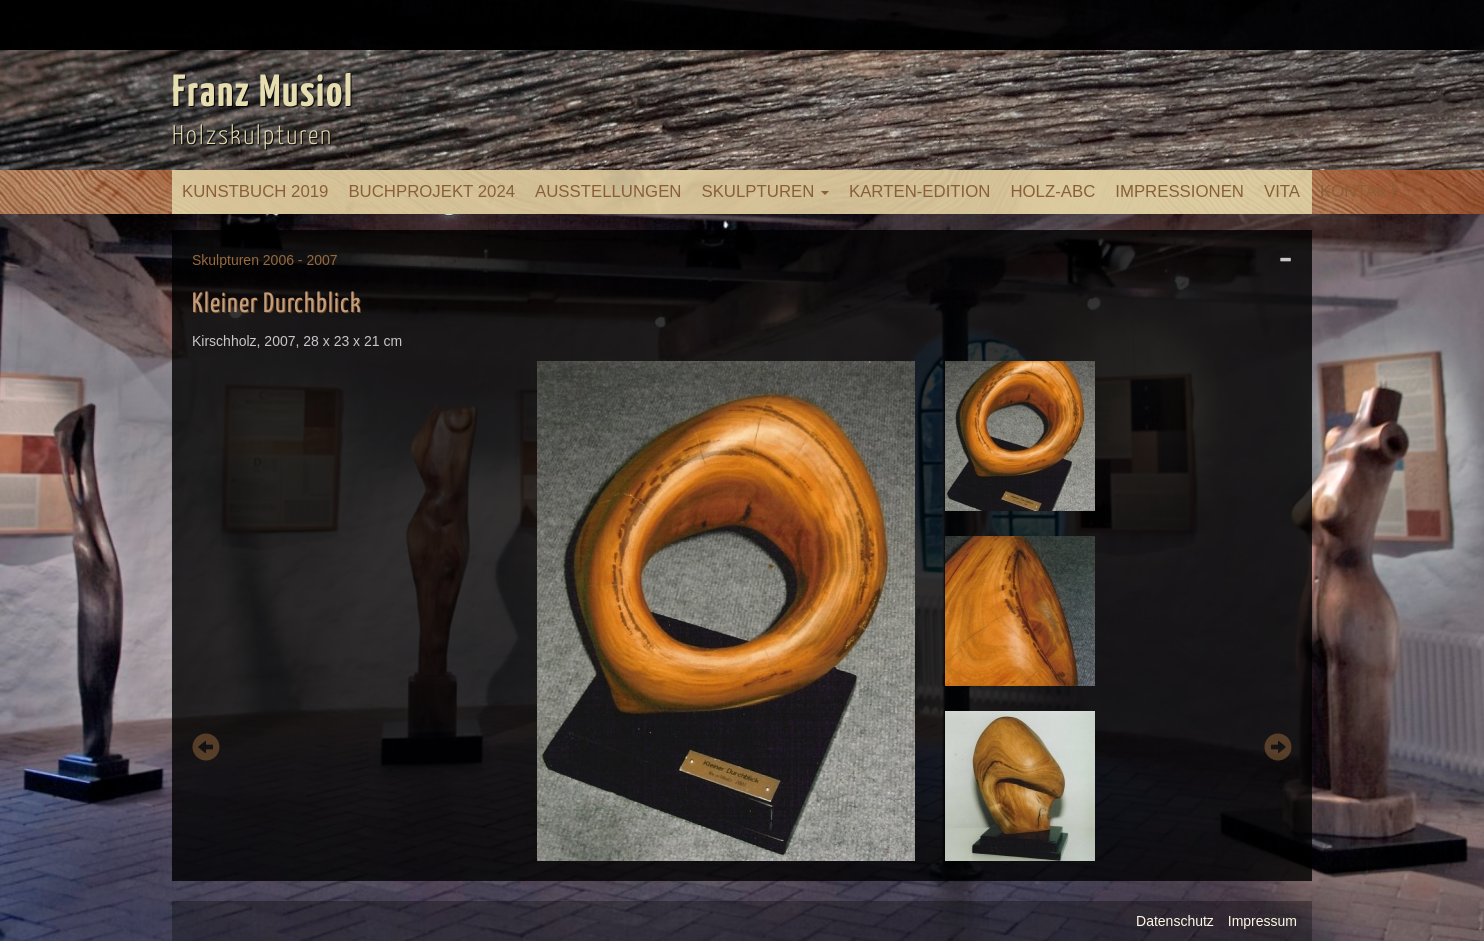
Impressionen (1179, 191)
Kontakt (1359, 191)
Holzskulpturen (252, 136)
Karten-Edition (919, 191)
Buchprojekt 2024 (431, 191)
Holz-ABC (1052, 191)
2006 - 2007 (300, 260)
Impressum (1262, 921)
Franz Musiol (263, 94)
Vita (1282, 191)
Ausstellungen (608, 191)
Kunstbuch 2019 (255, 191)
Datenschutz (1175, 921)
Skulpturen (765, 191)
